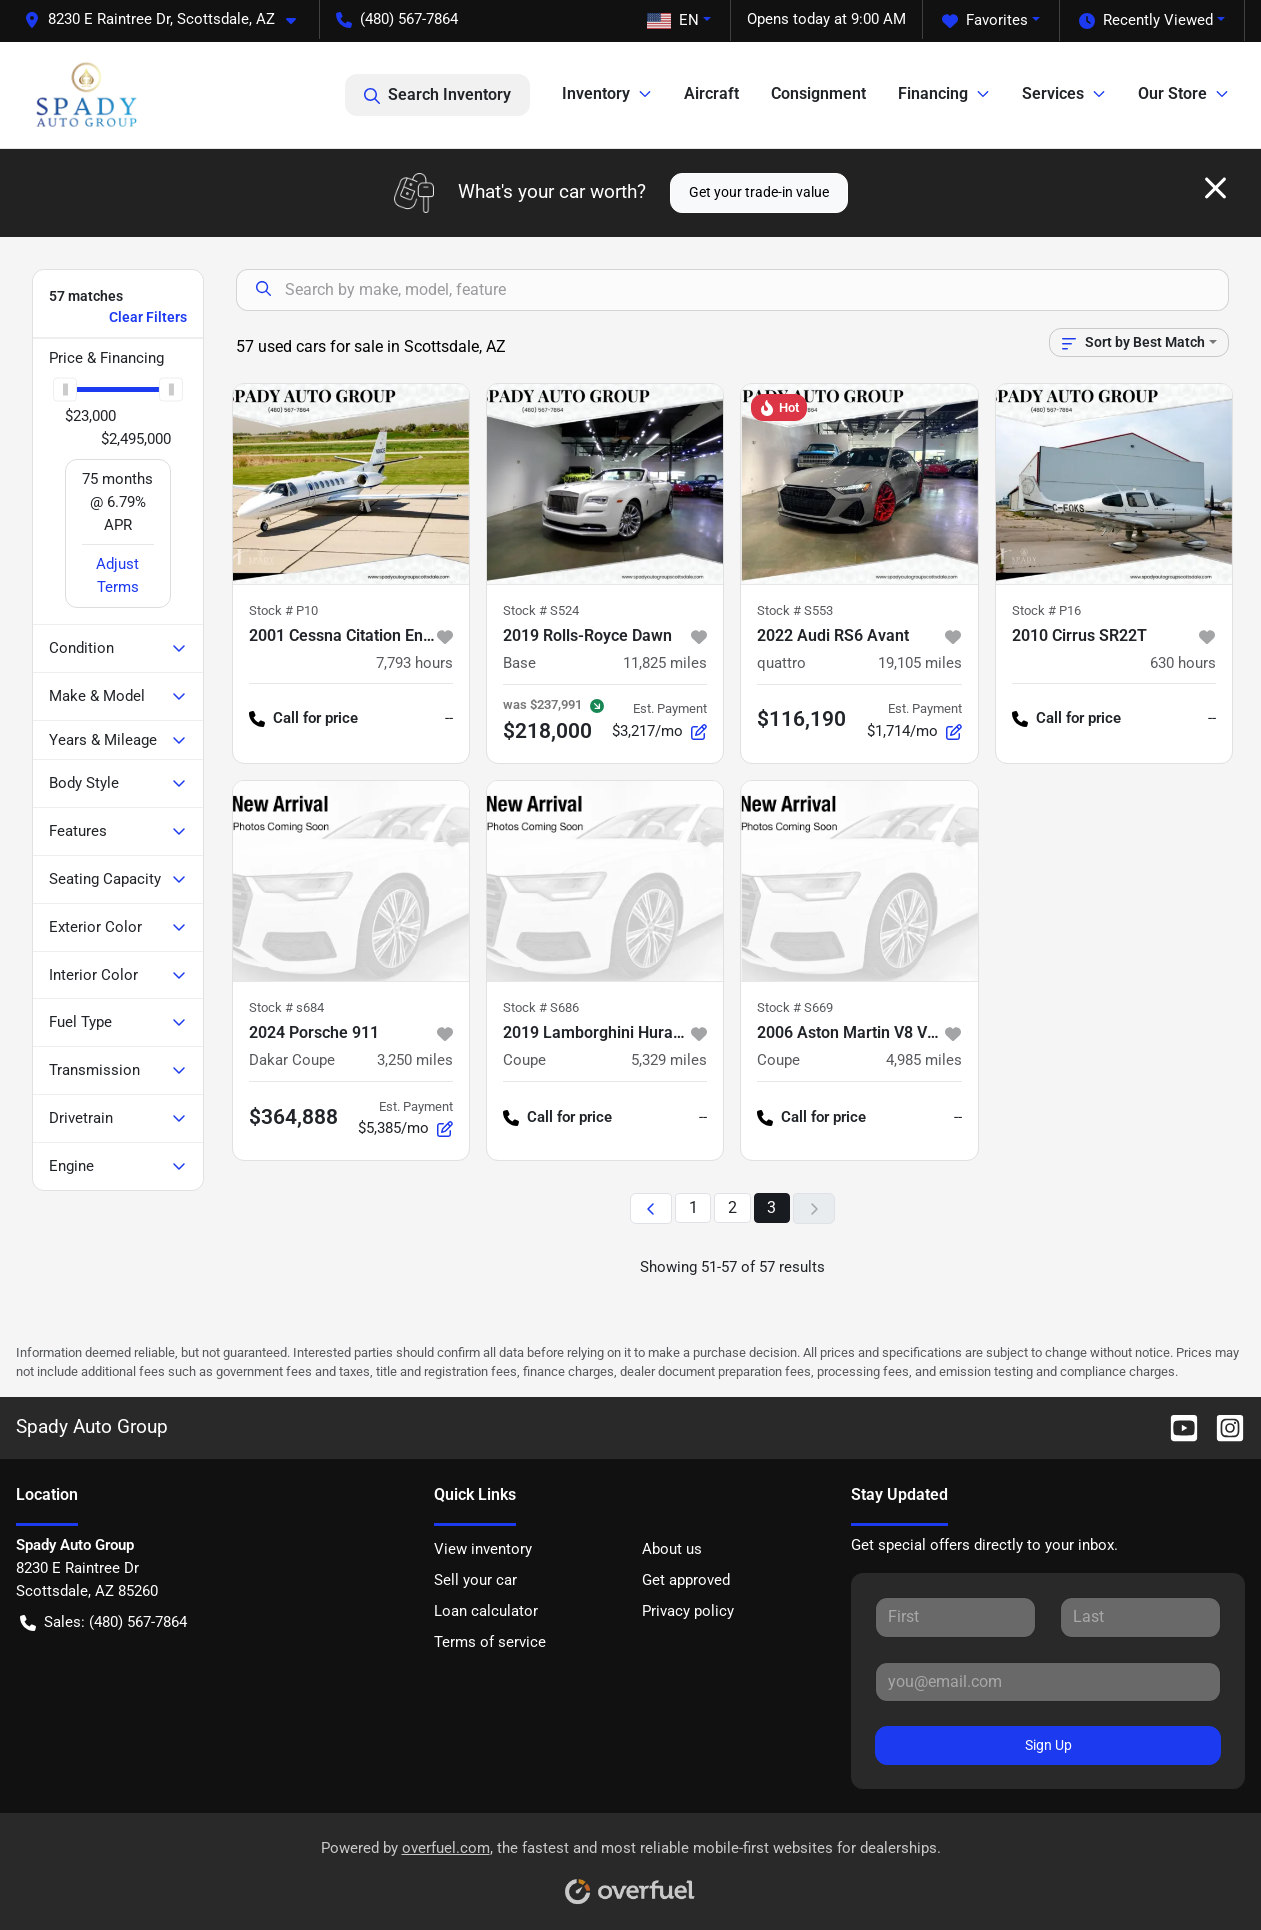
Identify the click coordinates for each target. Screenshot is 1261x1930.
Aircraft (711, 93)
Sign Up (1048, 1745)
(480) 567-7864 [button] (397, 19)
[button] (168, 19)
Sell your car (475, 1580)
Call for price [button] (303, 718)
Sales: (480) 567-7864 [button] (103, 1622)
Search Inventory (437, 95)
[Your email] (1048, 1682)
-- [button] (449, 718)
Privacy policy (688, 1611)
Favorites (985, 20)
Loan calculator (486, 1611)
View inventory (483, 1549)
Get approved (686, 1580)
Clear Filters (148, 317)
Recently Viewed (1146, 20)
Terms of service (490, 1642)
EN (673, 20)
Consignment (818, 93)
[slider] (65, 389)
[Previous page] (651, 1208)
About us (672, 1549)
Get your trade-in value (759, 192)
